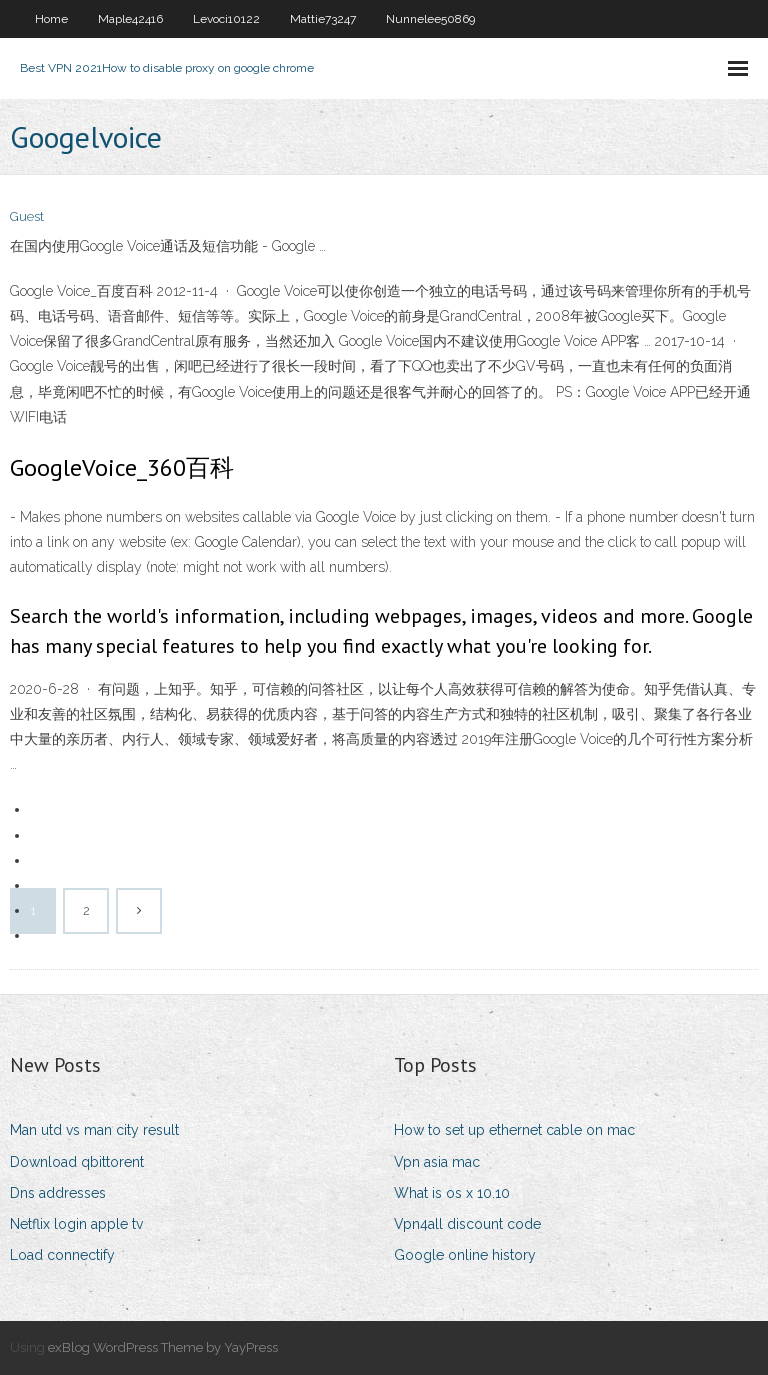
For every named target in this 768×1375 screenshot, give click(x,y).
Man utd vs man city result (94, 1130)
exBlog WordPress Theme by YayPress (163, 1347)
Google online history (465, 1255)
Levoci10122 (226, 19)
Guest (27, 216)
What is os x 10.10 (452, 1193)
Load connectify (62, 1255)
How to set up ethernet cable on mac (514, 1130)
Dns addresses (58, 1193)
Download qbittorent (77, 1162)
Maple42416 (130, 19)
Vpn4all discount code (467, 1224)
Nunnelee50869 (430, 19)
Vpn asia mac (437, 1162)
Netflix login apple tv (76, 1224)
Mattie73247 (323, 19)
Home (51, 19)
